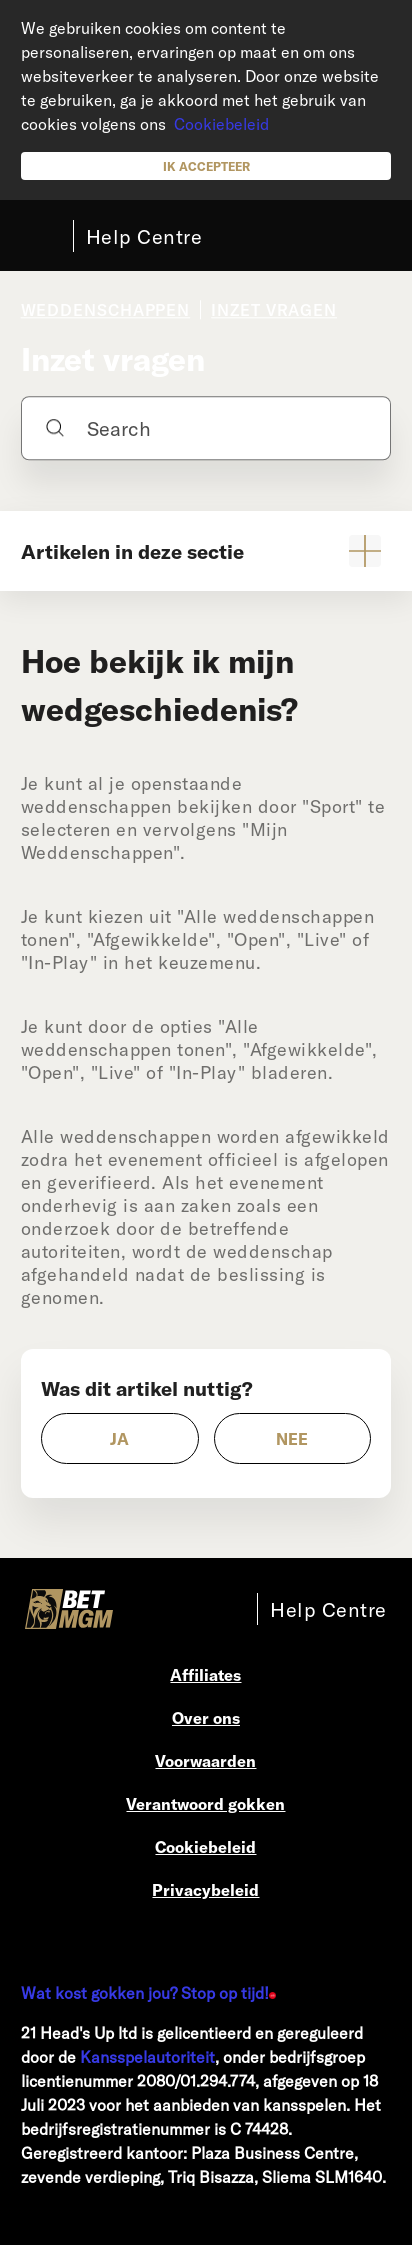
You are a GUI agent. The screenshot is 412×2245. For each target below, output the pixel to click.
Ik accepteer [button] (206, 166)
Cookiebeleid (221, 123)
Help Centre (144, 236)
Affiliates (205, 1674)
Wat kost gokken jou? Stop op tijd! (145, 1992)
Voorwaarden (205, 1760)
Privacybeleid (205, 1889)
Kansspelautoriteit (147, 2056)
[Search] (206, 428)
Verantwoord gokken (205, 1803)
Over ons (206, 1717)
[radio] (120, 1438)
